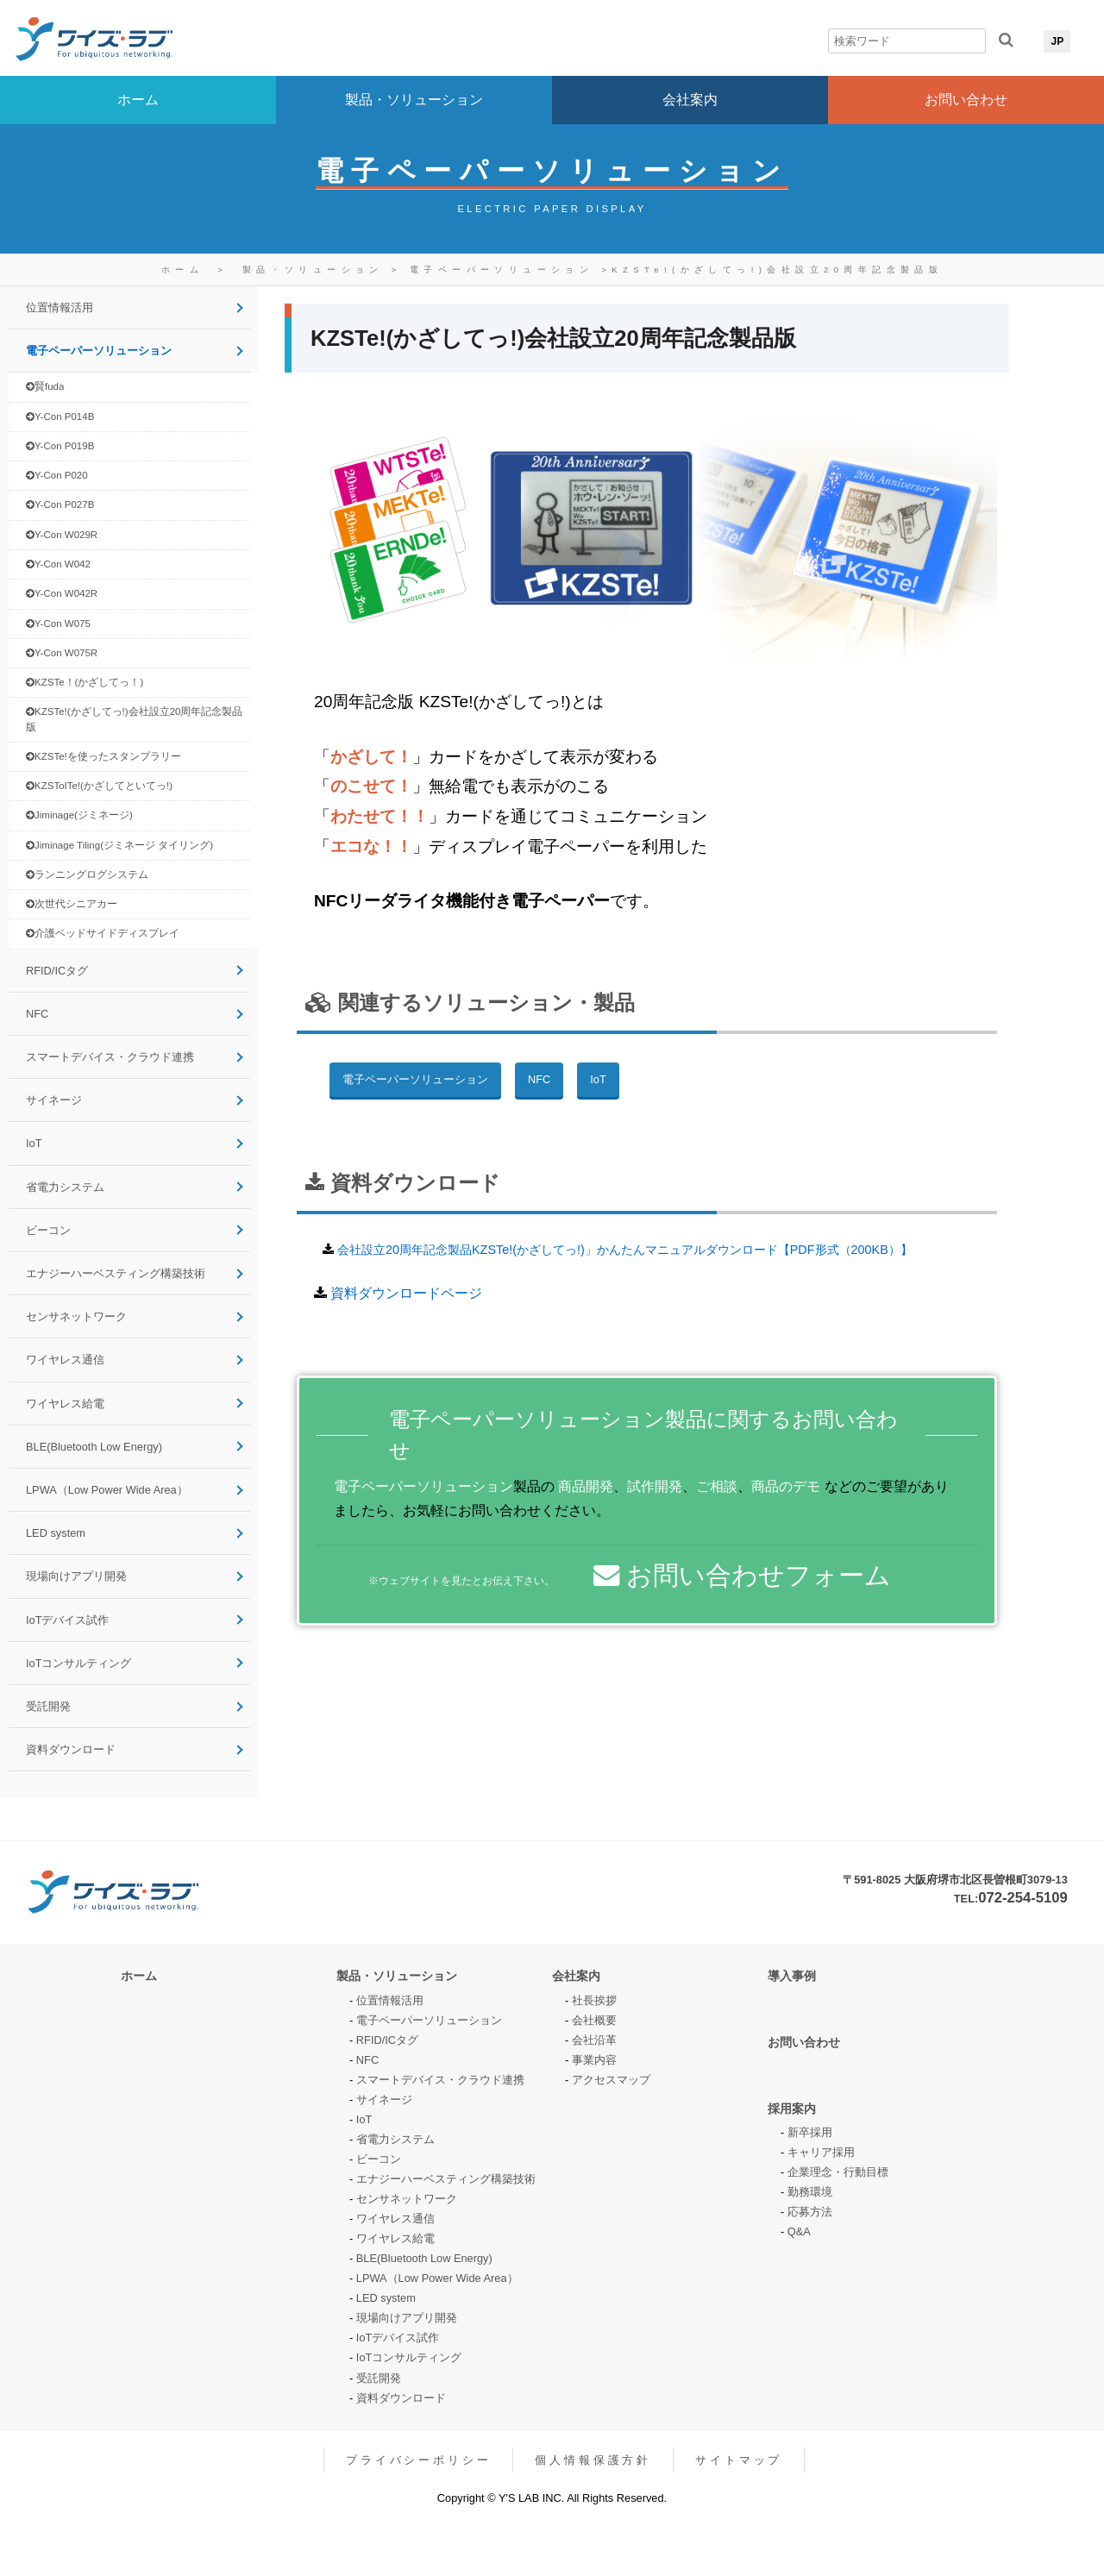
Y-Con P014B (60, 417)
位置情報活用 (59, 307)
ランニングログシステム (87, 875)
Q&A (799, 2231)
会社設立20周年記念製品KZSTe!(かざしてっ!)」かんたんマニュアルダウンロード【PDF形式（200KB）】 (625, 1250)
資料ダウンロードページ (406, 1293)
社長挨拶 (594, 2000)
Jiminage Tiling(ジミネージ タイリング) (119, 845)
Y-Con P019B (60, 446)
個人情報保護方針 (593, 2460)
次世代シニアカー (71, 904)
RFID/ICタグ (57, 970)
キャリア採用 (821, 2152)
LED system (55, 1532)
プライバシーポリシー (418, 2460)
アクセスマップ (611, 2079)
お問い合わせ (966, 99)
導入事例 (792, 1976)
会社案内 (690, 99)
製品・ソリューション (414, 99)
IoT (34, 1143)
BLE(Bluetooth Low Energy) (94, 1446)
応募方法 (809, 2211)
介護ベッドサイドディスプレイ (102, 933)
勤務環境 (809, 2191)
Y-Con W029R (61, 535)
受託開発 (48, 1706)
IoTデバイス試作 (68, 1620)
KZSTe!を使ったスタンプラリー (103, 756)
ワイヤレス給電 (65, 1403)
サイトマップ (738, 2460)
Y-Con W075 (58, 624)
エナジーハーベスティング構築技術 (115, 1273)
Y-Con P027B (60, 505)
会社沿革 (594, 2040)
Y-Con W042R (61, 593)
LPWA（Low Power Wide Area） (107, 1489)
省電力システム (65, 1187)
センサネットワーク (76, 1316)
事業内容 (594, 2059)
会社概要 (594, 2020)
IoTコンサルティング (79, 1663)
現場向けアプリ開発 (76, 1576)
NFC (37, 1013)
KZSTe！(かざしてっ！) (84, 682)
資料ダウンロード (71, 1749)
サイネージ (54, 1100)
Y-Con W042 (58, 564)
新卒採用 (809, 2132)
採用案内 (792, 2108)
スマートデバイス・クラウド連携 (110, 1056)
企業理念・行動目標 (837, 2171)
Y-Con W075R (61, 653)
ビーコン (48, 1230)
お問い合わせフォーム (742, 1574)
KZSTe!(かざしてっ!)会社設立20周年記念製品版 (777, 269)
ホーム (138, 99)
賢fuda (45, 386)
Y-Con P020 (57, 475)
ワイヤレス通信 (65, 1359)
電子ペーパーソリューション (505, 269)
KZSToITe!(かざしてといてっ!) (99, 786)
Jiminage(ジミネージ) (79, 815)
